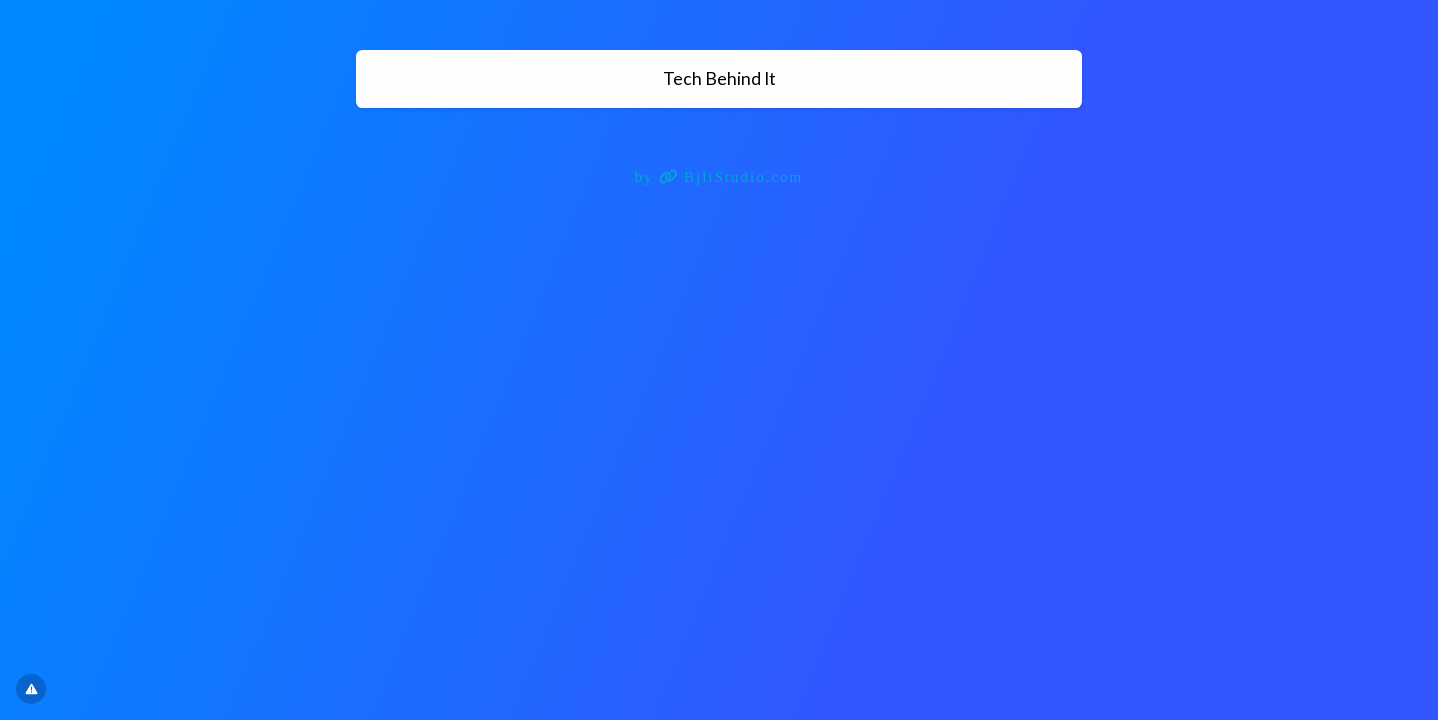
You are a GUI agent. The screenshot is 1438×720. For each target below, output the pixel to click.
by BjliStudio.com (719, 177)
